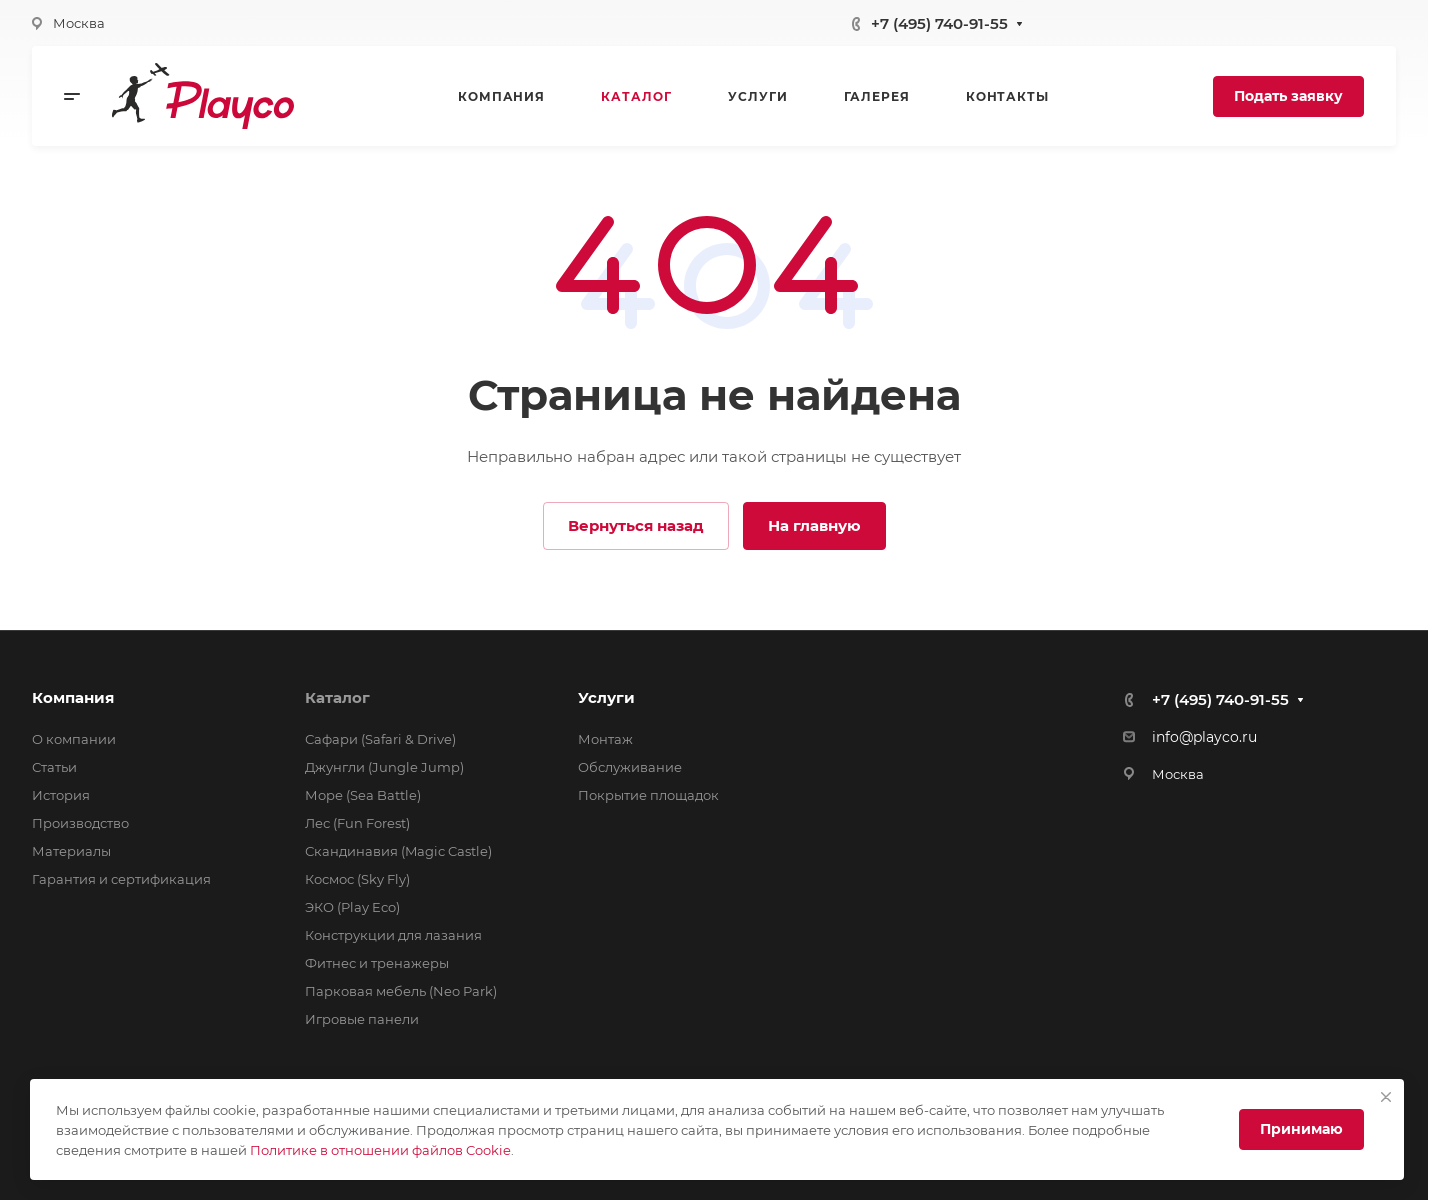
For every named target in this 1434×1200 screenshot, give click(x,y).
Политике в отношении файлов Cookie (380, 1150)
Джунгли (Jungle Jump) (384, 767)
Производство (80, 823)
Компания (73, 697)
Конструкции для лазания (393, 935)
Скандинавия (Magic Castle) (398, 851)
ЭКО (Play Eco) (352, 907)
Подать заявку (1288, 96)
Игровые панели (362, 1019)
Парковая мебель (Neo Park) (401, 991)
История (61, 795)
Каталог (337, 697)
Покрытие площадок (648, 795)
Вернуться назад (636, 525)
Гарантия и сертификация (121, 879)
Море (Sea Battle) (363, 795)
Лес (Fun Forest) (357, 823)
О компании (74, 739)
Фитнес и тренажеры (377, 963)
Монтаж (605, 739)
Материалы (71, 851)
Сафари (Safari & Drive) (380, 739)
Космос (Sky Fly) (357, 879)
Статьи (54, 767)
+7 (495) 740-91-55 (939, 23)
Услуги (606, 697)
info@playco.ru (1204, 737)
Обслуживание (630, 767)
